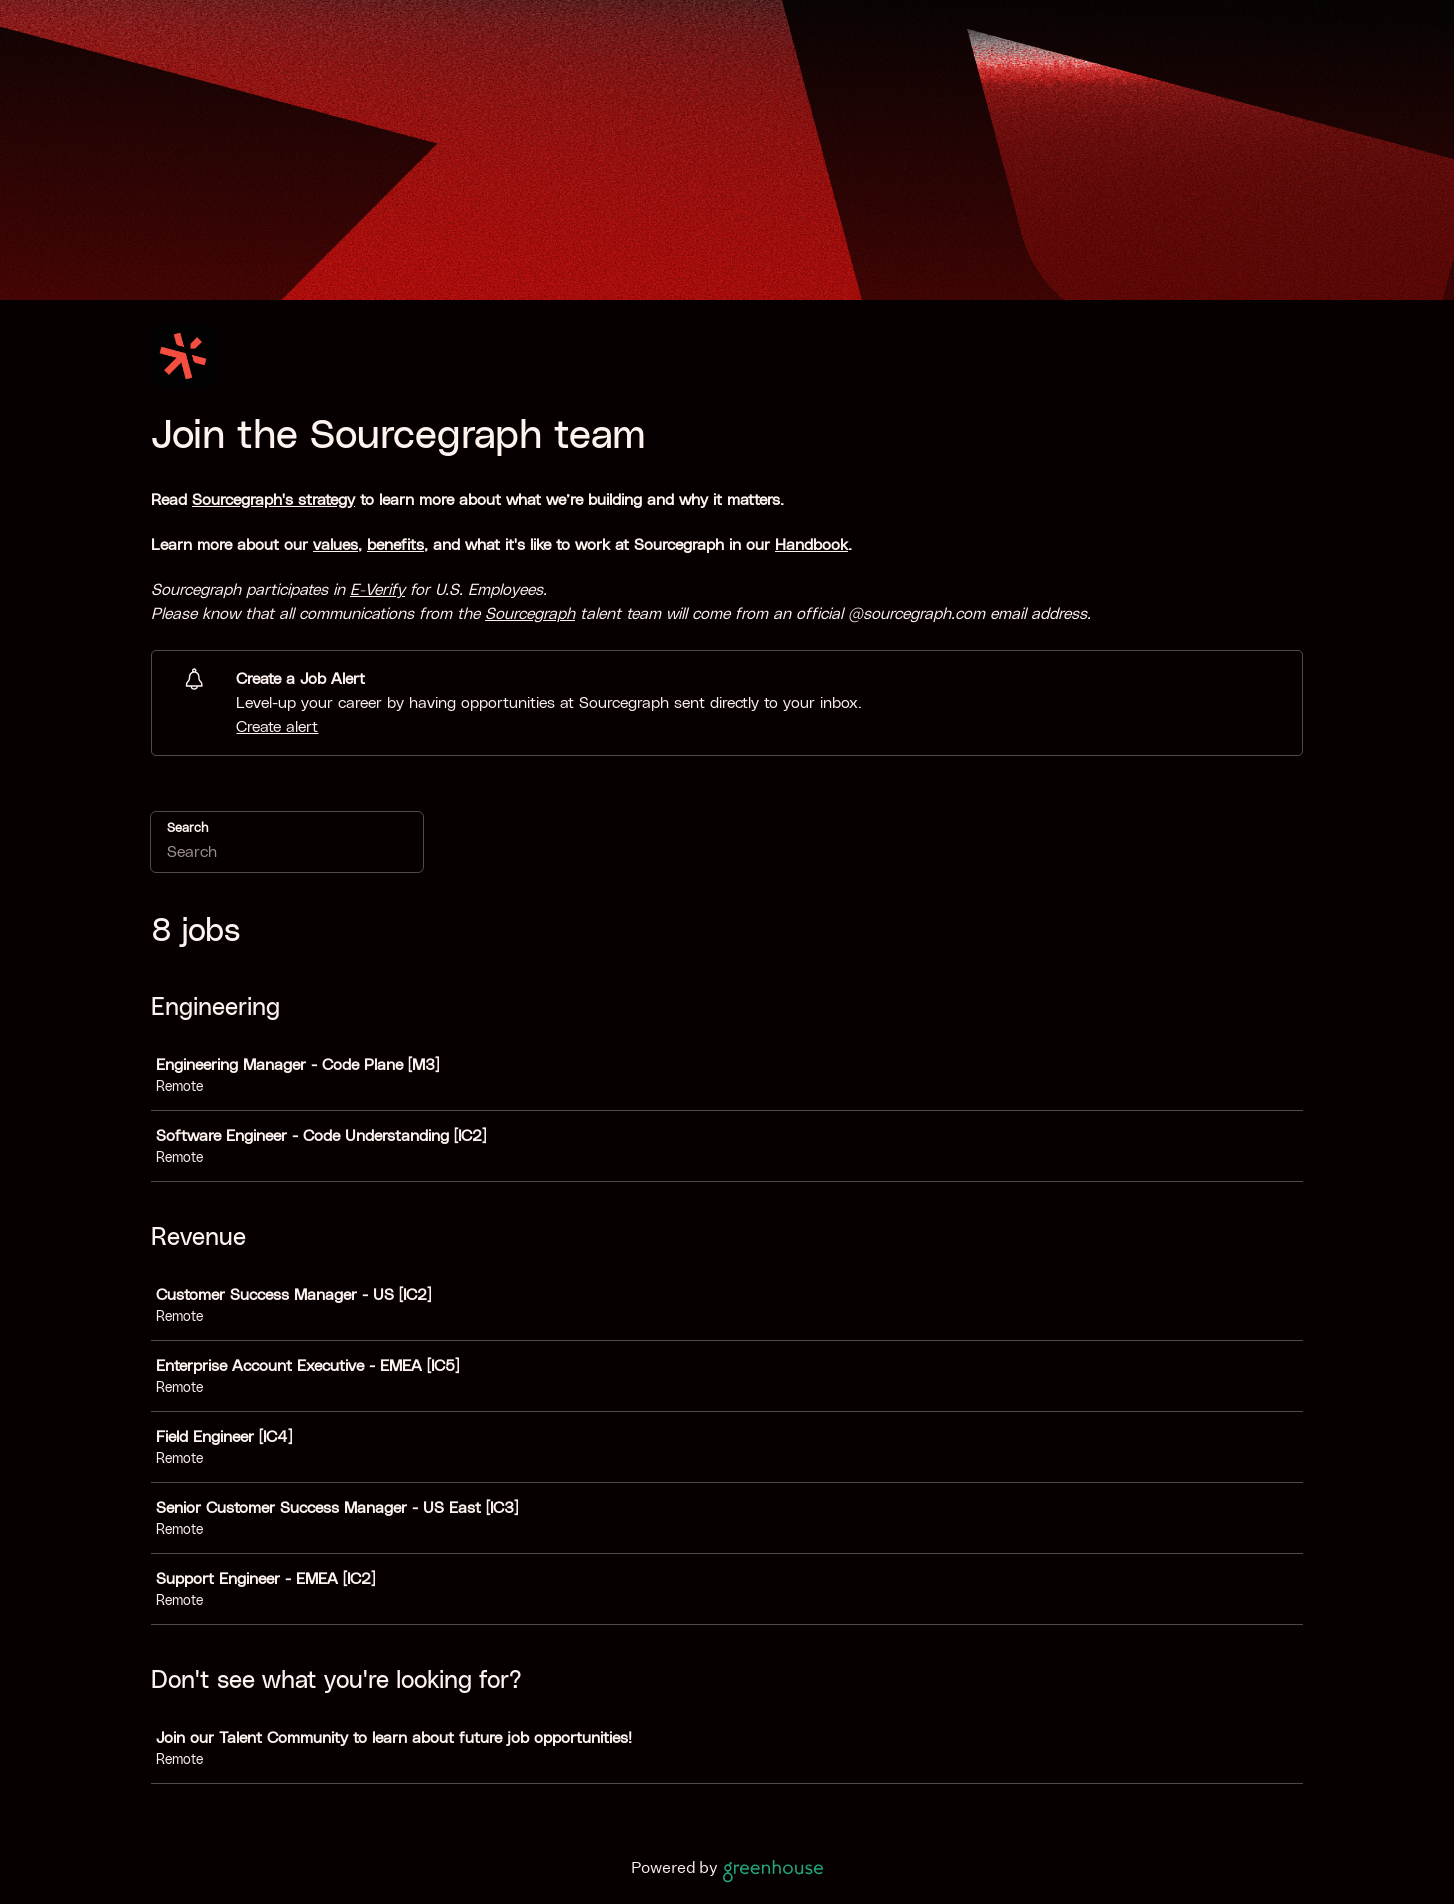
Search (187, 828)
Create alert (277, 727)
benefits (395, 545)
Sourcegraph (530, 614)
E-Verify (377, 590)
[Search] (287, 855)
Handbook (811, 545)
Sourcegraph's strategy (273, 500)
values (335, 545)
